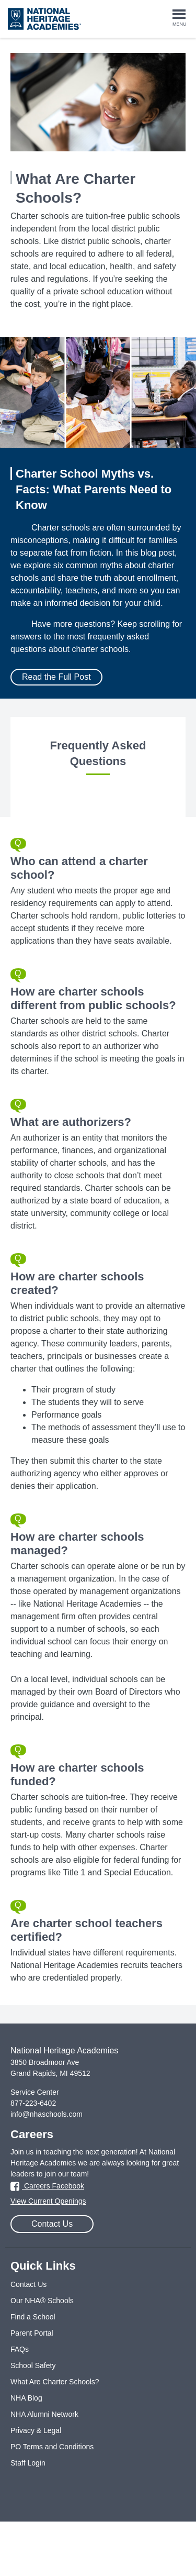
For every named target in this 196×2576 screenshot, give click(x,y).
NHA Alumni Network (44, 2414)
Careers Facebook (47, 2186)
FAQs (19, 2349)
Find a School (32, 2317)
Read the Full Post (56, 676)
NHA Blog (26, 2398)
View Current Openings (48, 2201)
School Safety (32, 2365)
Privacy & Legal (35, 2430)
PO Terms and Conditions (52, 2446)
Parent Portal (31, 2333)
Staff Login (27, 2463)
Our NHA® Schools (42, 2300)
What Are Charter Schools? (54, 2382)
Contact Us (52, 2223)
